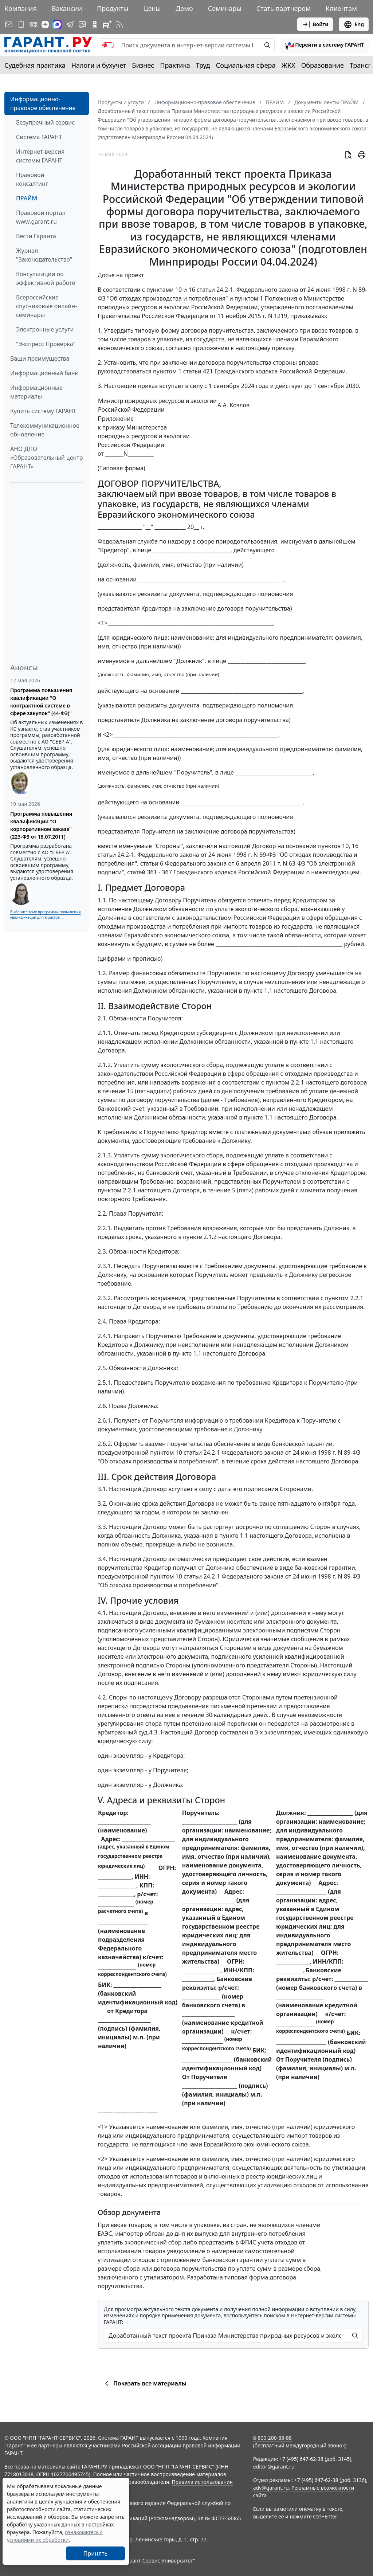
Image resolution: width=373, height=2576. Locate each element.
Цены (152, 8)
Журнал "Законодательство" (44, 255)
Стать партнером (283, 8)
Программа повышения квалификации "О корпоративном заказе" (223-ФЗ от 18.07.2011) (41, 825)
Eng (353, 24)
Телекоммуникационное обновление (44, 430)
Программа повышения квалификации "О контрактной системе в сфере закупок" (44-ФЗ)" (41, 702)
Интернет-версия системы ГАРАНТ (40, 156)
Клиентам (341, 8)
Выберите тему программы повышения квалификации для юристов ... (45, 914)
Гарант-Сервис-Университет (158, 2560)
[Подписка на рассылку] (8, 24)
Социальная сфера (246, 65)
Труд (203, 65)
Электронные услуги (45, 329)
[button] (324, 45)
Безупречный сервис (45, 122)
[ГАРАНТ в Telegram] (70, 24)
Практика (175, 65)
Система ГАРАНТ (39, 137)
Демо (184, 8)
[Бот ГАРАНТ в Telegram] (82, 24)
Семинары (225, 8)
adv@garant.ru (271, 2487)
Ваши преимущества (40, 358)
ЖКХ (288, 65)
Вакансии (67, 8)
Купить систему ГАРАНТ (43, 411)
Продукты (112, 8)
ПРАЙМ (26, 198)
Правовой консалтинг (32, 179)
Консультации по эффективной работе (45, 278)
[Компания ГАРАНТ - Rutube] (107, 24)
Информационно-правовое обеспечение (42, 103)
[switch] (108, 45)
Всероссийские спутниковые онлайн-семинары (46, 306)
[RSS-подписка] (119, 24)
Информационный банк (44, 373)
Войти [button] (315, 24)
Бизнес (143, 65)
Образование (322, 65)
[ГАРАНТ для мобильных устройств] (21, 24)
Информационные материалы (36, 392)
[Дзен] (45, 24)
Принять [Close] (95, 2553)
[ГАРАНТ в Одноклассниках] (94, 24)
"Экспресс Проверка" (45, 344)
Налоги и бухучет (98, 65)
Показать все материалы (144, 2383)
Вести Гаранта (36, 236)
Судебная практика (35, 65)
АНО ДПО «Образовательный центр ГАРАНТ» (46, 457)
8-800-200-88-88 (272, 2437)
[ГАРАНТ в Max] (57, 24)
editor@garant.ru (274, 2466)
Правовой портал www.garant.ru (41, 217)
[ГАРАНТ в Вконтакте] (33, 24)
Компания (20, 8)
